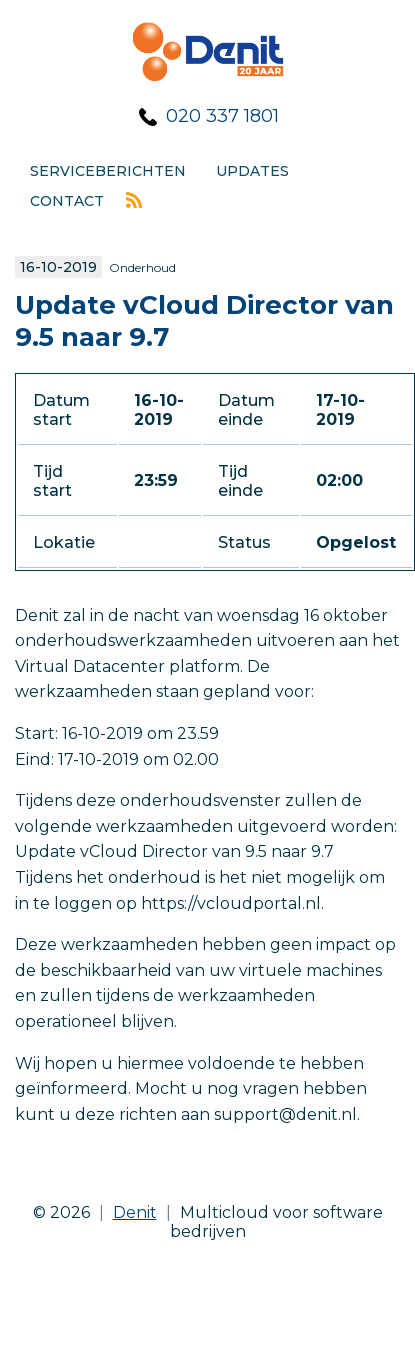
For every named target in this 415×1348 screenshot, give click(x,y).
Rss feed (134, 200)
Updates (252, 171)
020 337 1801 (222, 116)
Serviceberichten (108, 171)
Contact (67, 201)
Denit (135, 1212)
